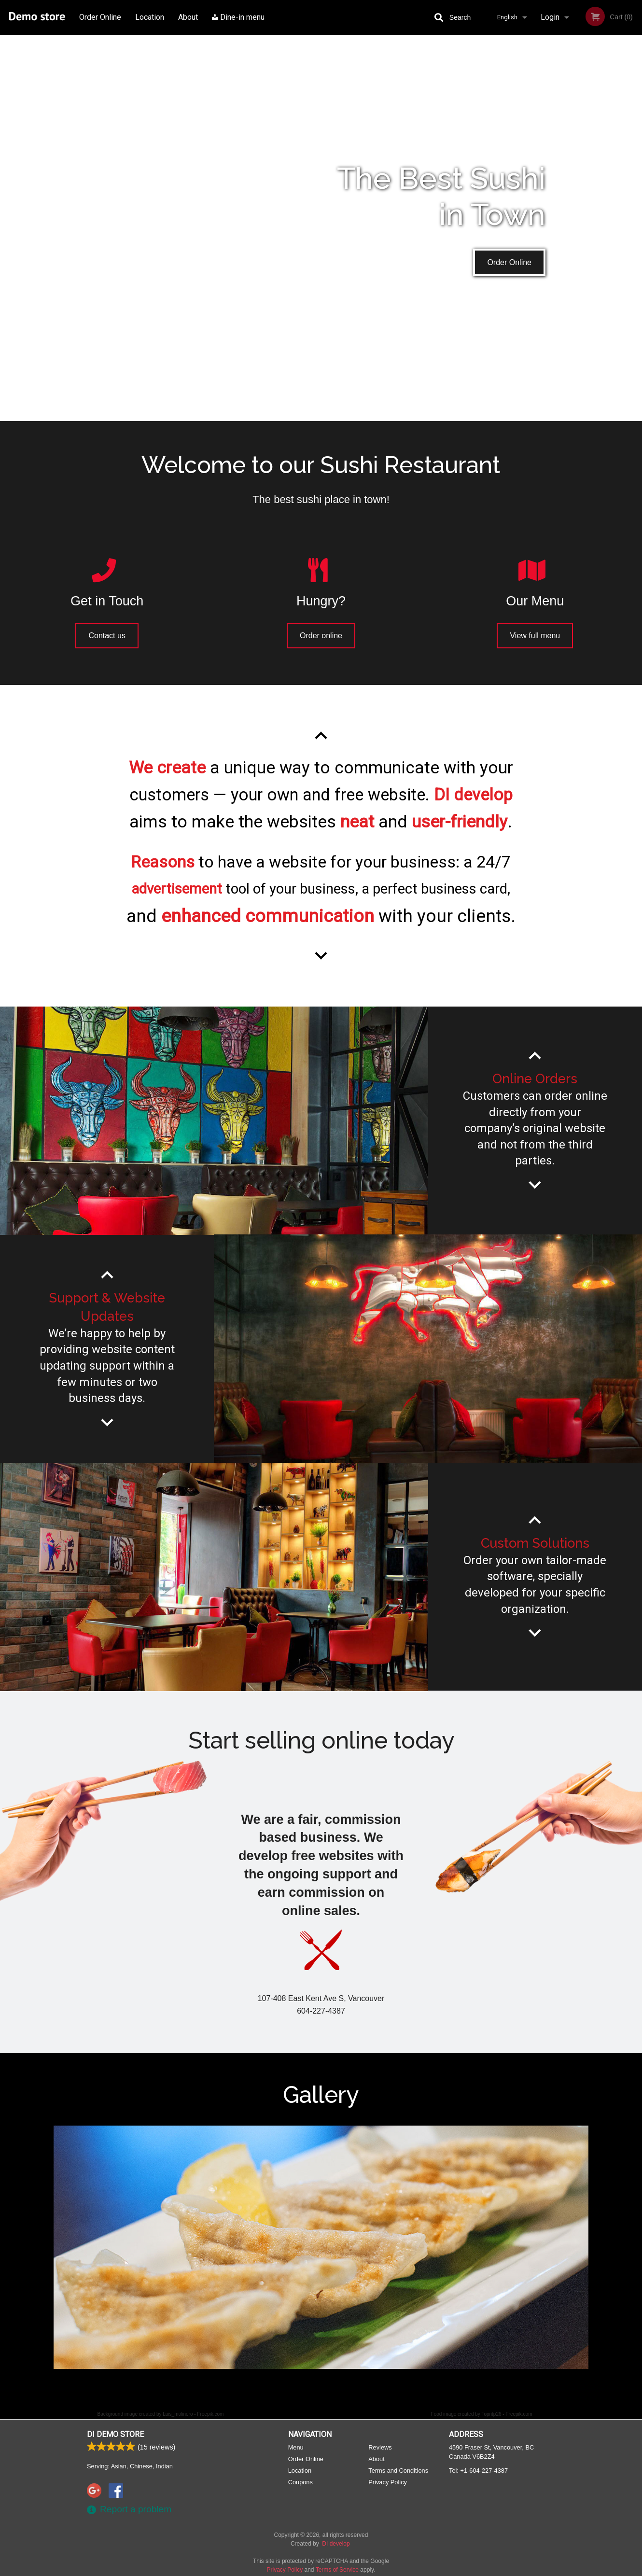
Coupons (300, 2482)
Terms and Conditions (398, 2470)
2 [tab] (306, 2386)
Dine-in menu (238, 17)
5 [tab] (350, 2386)
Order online (321, 635)
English (507, 17)
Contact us (106, 635)
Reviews (379, 2447)
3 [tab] (321, 2386)
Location (149, 17)
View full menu (535, 635)
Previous (46, 2247)
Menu (296, 2447)
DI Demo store (115, 2434)
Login (550, 17)
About (188, 17)
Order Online (100, 17)
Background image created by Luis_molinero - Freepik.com (161, 2414)
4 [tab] (335, 2386)
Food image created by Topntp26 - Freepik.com (481, 2414)
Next (583, 2247)
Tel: (478, 2470)
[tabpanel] (321, 2247)
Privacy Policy (387, 2482)
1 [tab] (292, 2386)
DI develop (335, 2543)
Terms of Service (337, 2569)
